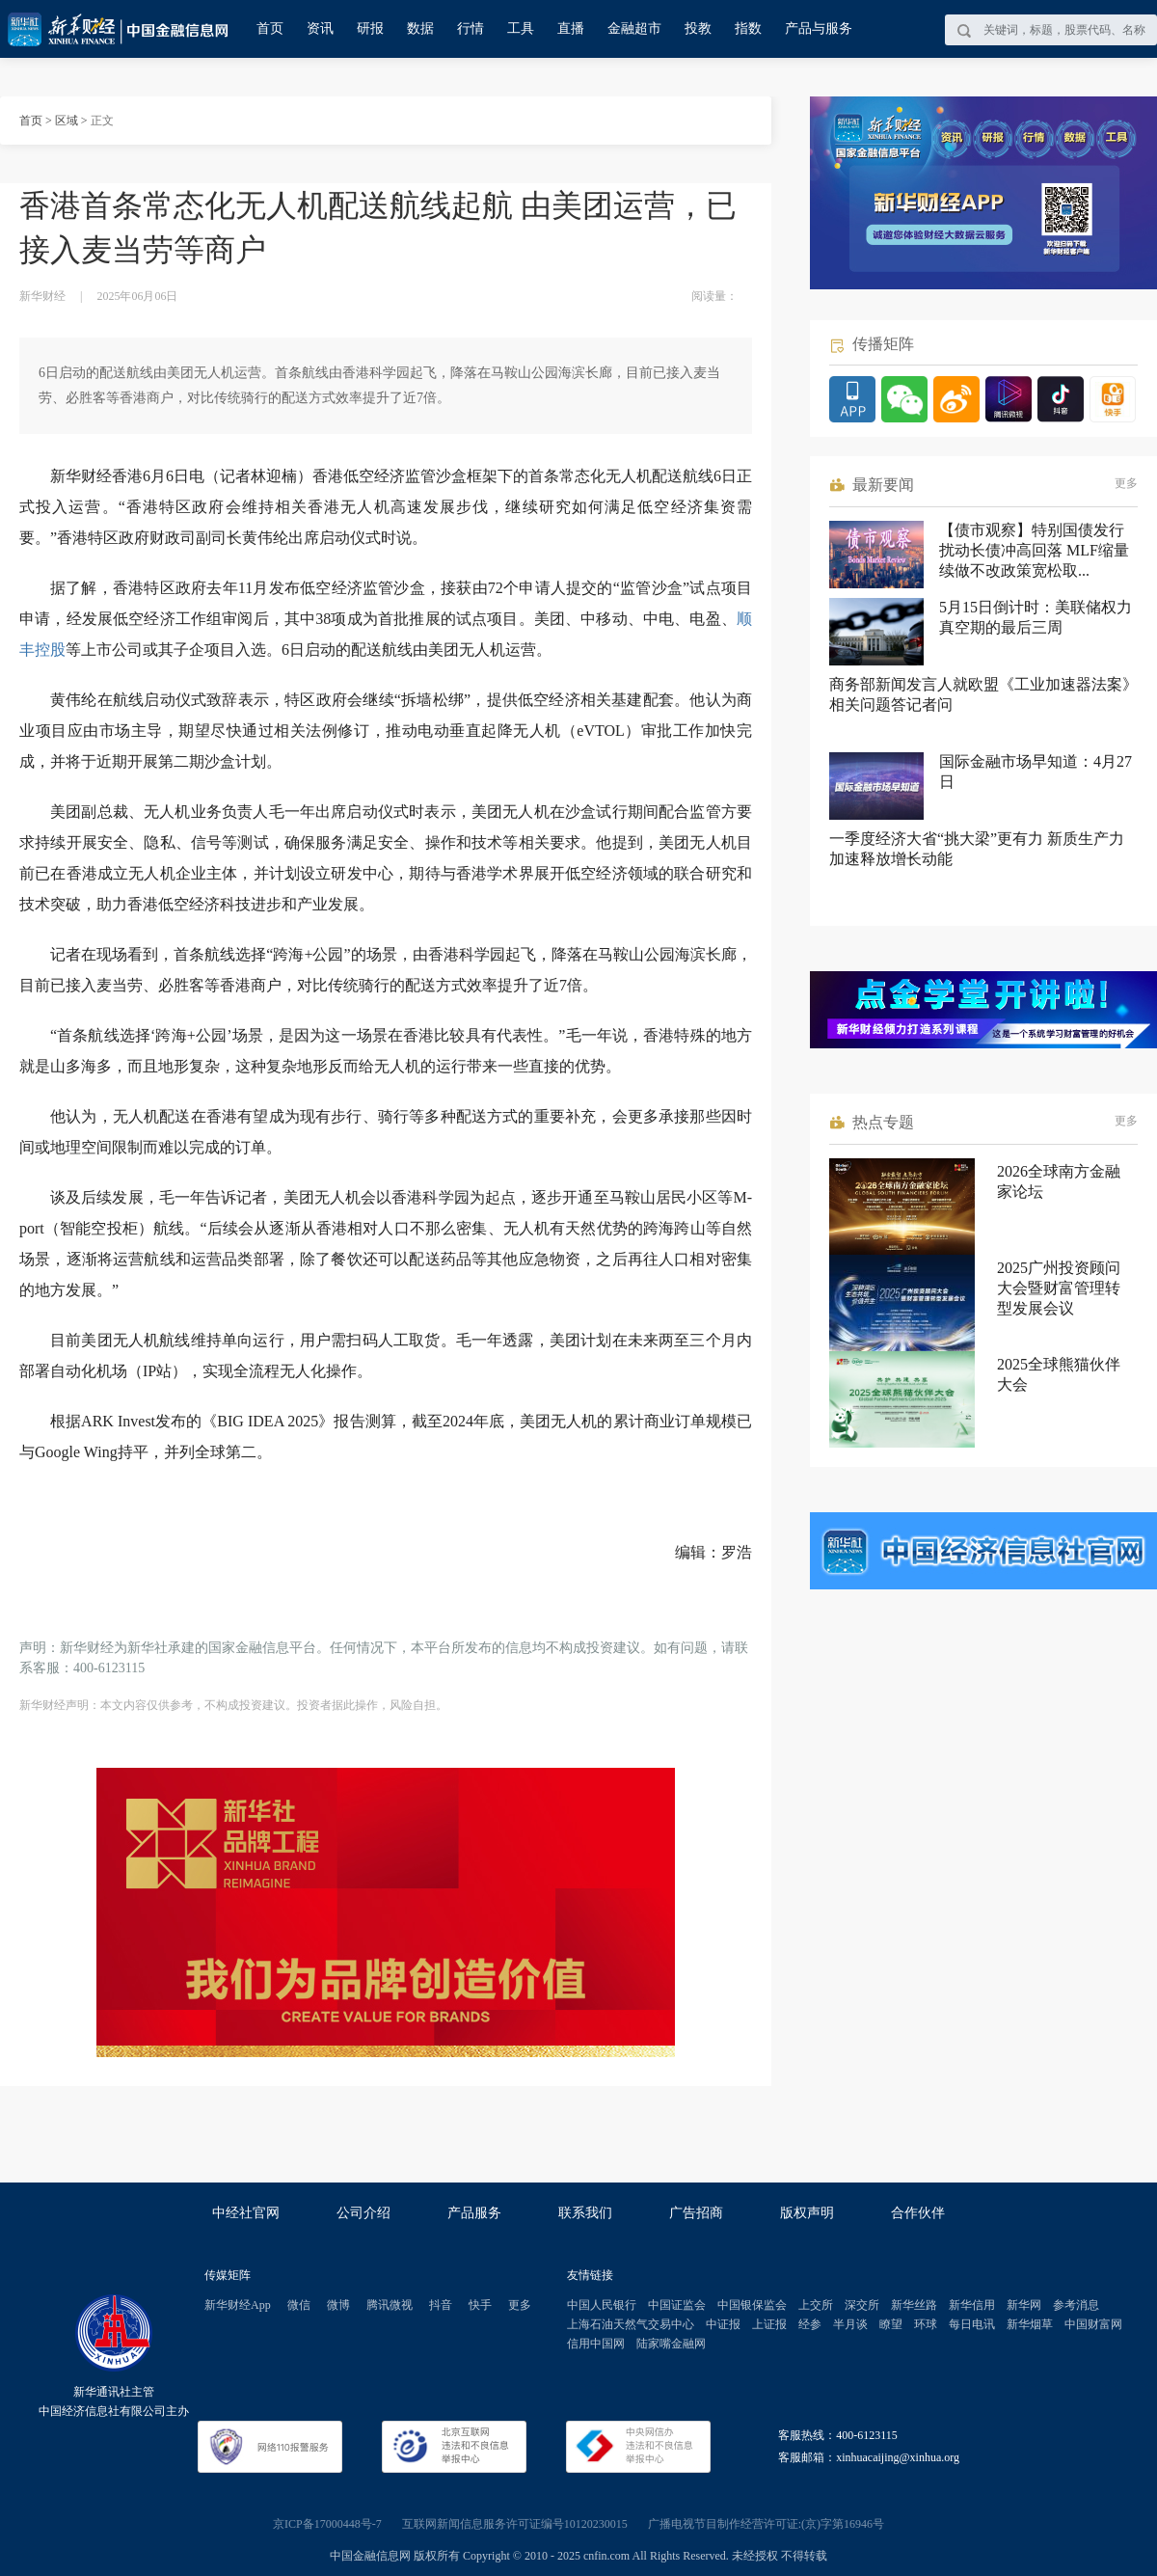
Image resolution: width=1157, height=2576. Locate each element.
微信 (298, 2305)
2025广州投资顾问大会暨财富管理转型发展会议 (1058, 1288)
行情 (470, 28)
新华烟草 (1030, 2324)
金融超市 (634, 28)
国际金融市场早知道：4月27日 (1035, 771)
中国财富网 (1093, 2324)
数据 (420, 28)
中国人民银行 (601, 2305)
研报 (370, 28)
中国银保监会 (752, 2305)
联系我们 (585, 2213)
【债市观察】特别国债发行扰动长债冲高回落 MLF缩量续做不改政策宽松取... (1034, 550)
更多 (1126, 483)
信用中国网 (596, 2343)
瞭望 (890, 2324)
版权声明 (807, 2213)
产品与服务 (818, 28)
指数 (748, 28)
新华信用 (972, 2305)
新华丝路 (914, 2305)
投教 (698, 28)
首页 (269, 28)
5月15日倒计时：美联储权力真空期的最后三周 (1035, 617)
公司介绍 (363, 2213)
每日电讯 (972, 2324)
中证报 (723, 2324)
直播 (570, 28)
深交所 (862, 2305)
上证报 (769, 2324)
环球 (925, 2324)
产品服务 (474, 2213)
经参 (809, 2324)
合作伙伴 (918, 2213)
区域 (66, 120)
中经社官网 (246, 2213)
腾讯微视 (389, 2305)
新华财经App (237, 2305)
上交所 (815, 2305)
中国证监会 (677, 2305)
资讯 (320, 28)
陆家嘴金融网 (671, 2343)
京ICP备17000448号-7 (327, 2524)
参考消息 (1076, 2305)
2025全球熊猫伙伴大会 (1058, 1374)
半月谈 (850, 2324)
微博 (338, 2305)
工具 (520, 28)
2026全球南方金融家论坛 (1058, 1181)
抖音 (440, 2305)
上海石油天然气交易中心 (630, 2324)
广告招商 (696, 2213)
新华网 (1024, 2305)
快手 (480, 2305)
